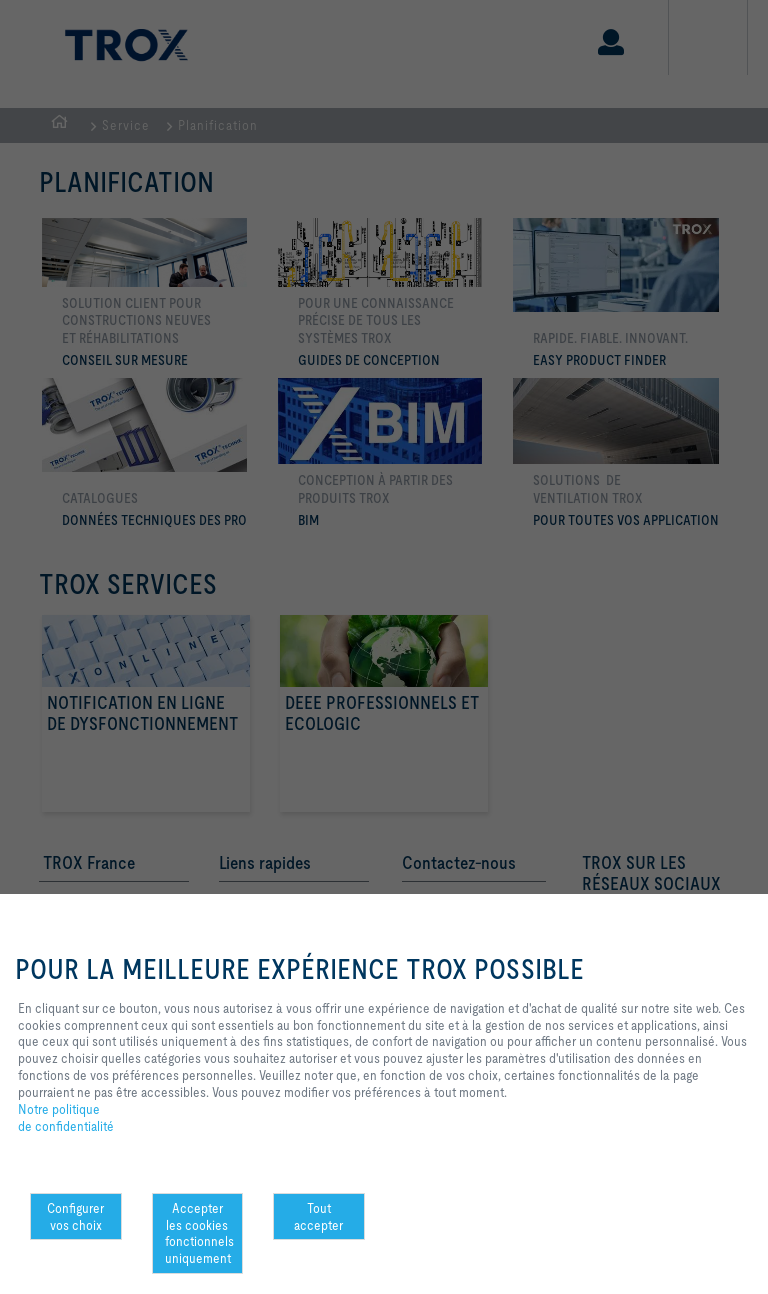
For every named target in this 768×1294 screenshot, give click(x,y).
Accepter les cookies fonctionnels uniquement (199, 1233)
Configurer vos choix (75, 1216)
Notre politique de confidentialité (66, 1118)
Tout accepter (318, 1216)
